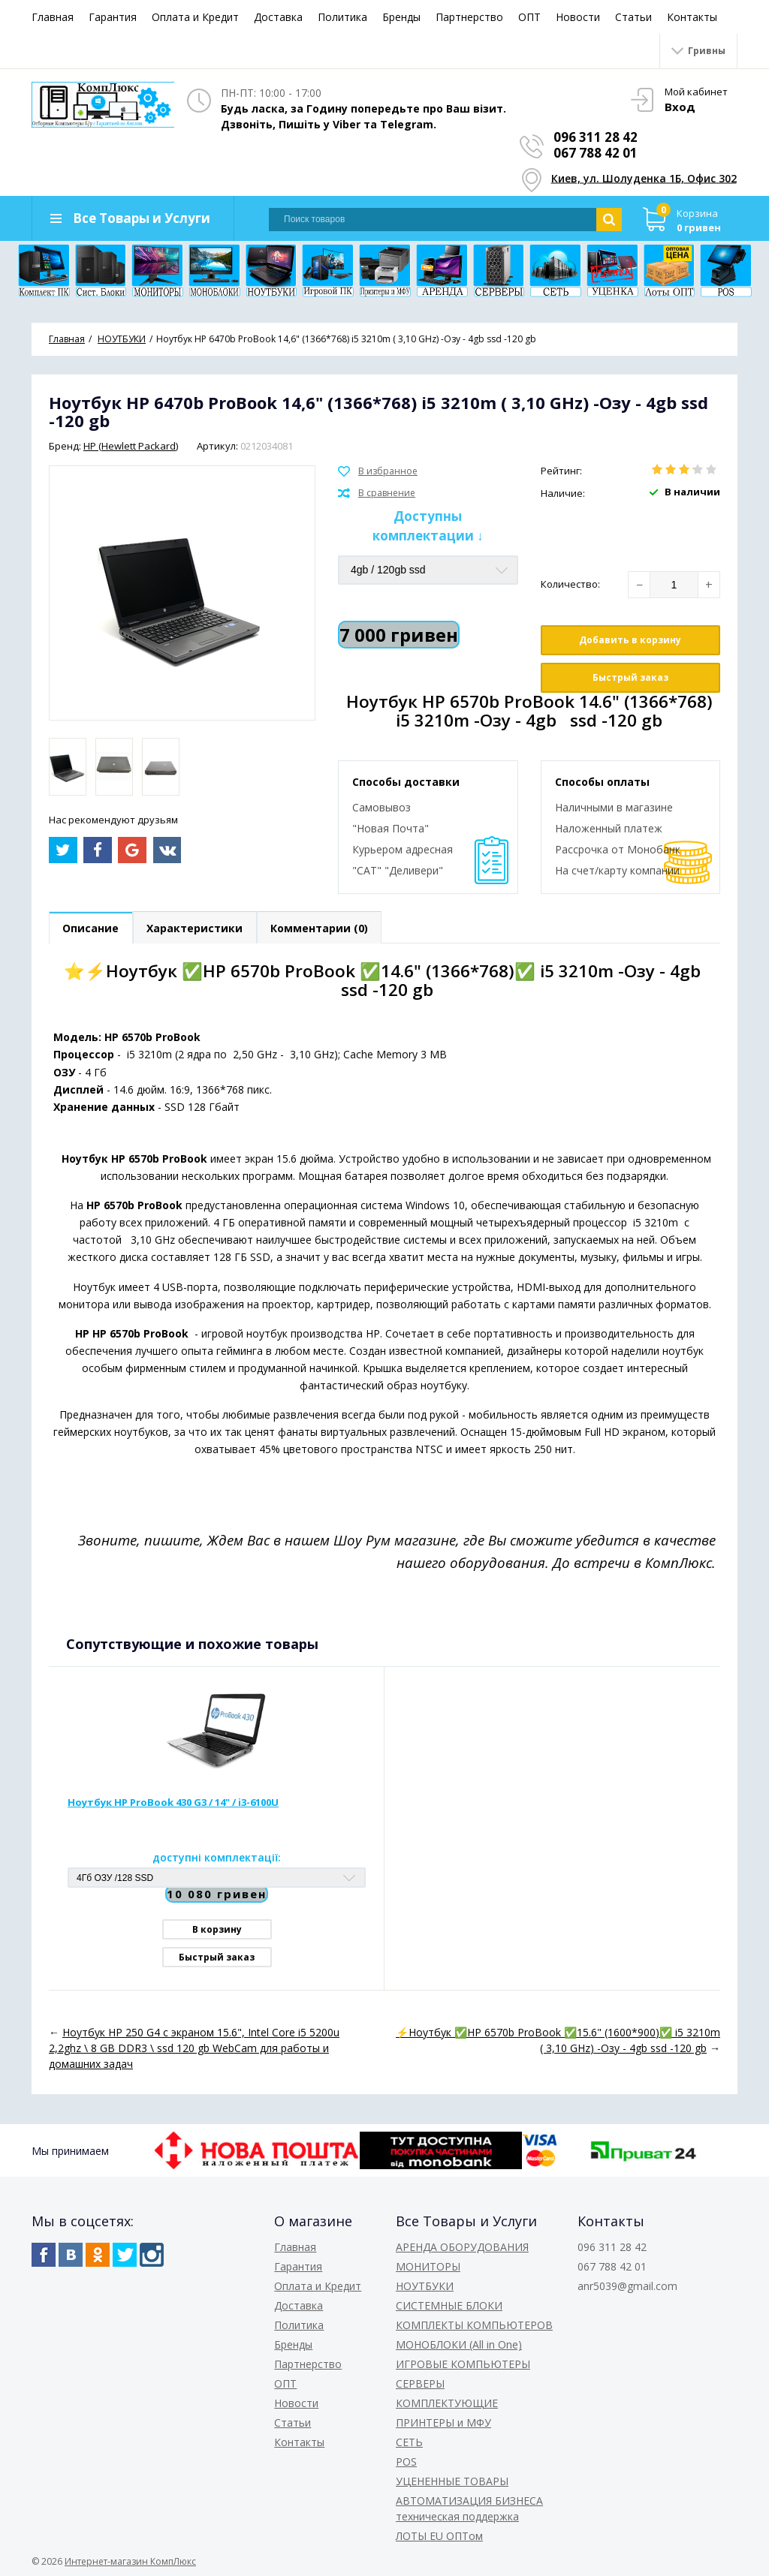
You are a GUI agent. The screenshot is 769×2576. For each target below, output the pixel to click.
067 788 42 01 (596, 152)
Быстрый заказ (630, 677)
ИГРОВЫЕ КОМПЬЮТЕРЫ (463, 2364)
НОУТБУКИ (425, 2286)
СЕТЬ (409, 2442)
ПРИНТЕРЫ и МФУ (443, 2422)
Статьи (633, 17)
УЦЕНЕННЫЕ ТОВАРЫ (452, 2481)
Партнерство (469, 17)
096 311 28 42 (596, 137)
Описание (91, 928)
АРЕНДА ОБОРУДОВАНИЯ (462, 2247)
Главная (53, 17)
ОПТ (529, 17)
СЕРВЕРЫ (420, 2383)
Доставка (278, 17)
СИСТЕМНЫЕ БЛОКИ (449, 2305)
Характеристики (196, 928)
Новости (578, 17)
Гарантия (113, 17)
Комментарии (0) (321, 928)
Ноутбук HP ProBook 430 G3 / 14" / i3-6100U (173, 1803)
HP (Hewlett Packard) (130, 446)
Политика (342, 17)
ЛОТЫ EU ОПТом (439, 2536)
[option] (67, 767)
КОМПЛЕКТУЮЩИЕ (447, 2403)
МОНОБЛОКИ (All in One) (459, 2344)
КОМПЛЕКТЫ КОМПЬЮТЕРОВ (474, 2325)
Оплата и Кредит (195, 17)
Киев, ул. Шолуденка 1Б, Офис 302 (644, 178)
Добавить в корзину (630, 639)
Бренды (401, 17)
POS (406, 2461)
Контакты (692, 17)
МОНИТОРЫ (428, 2266)
